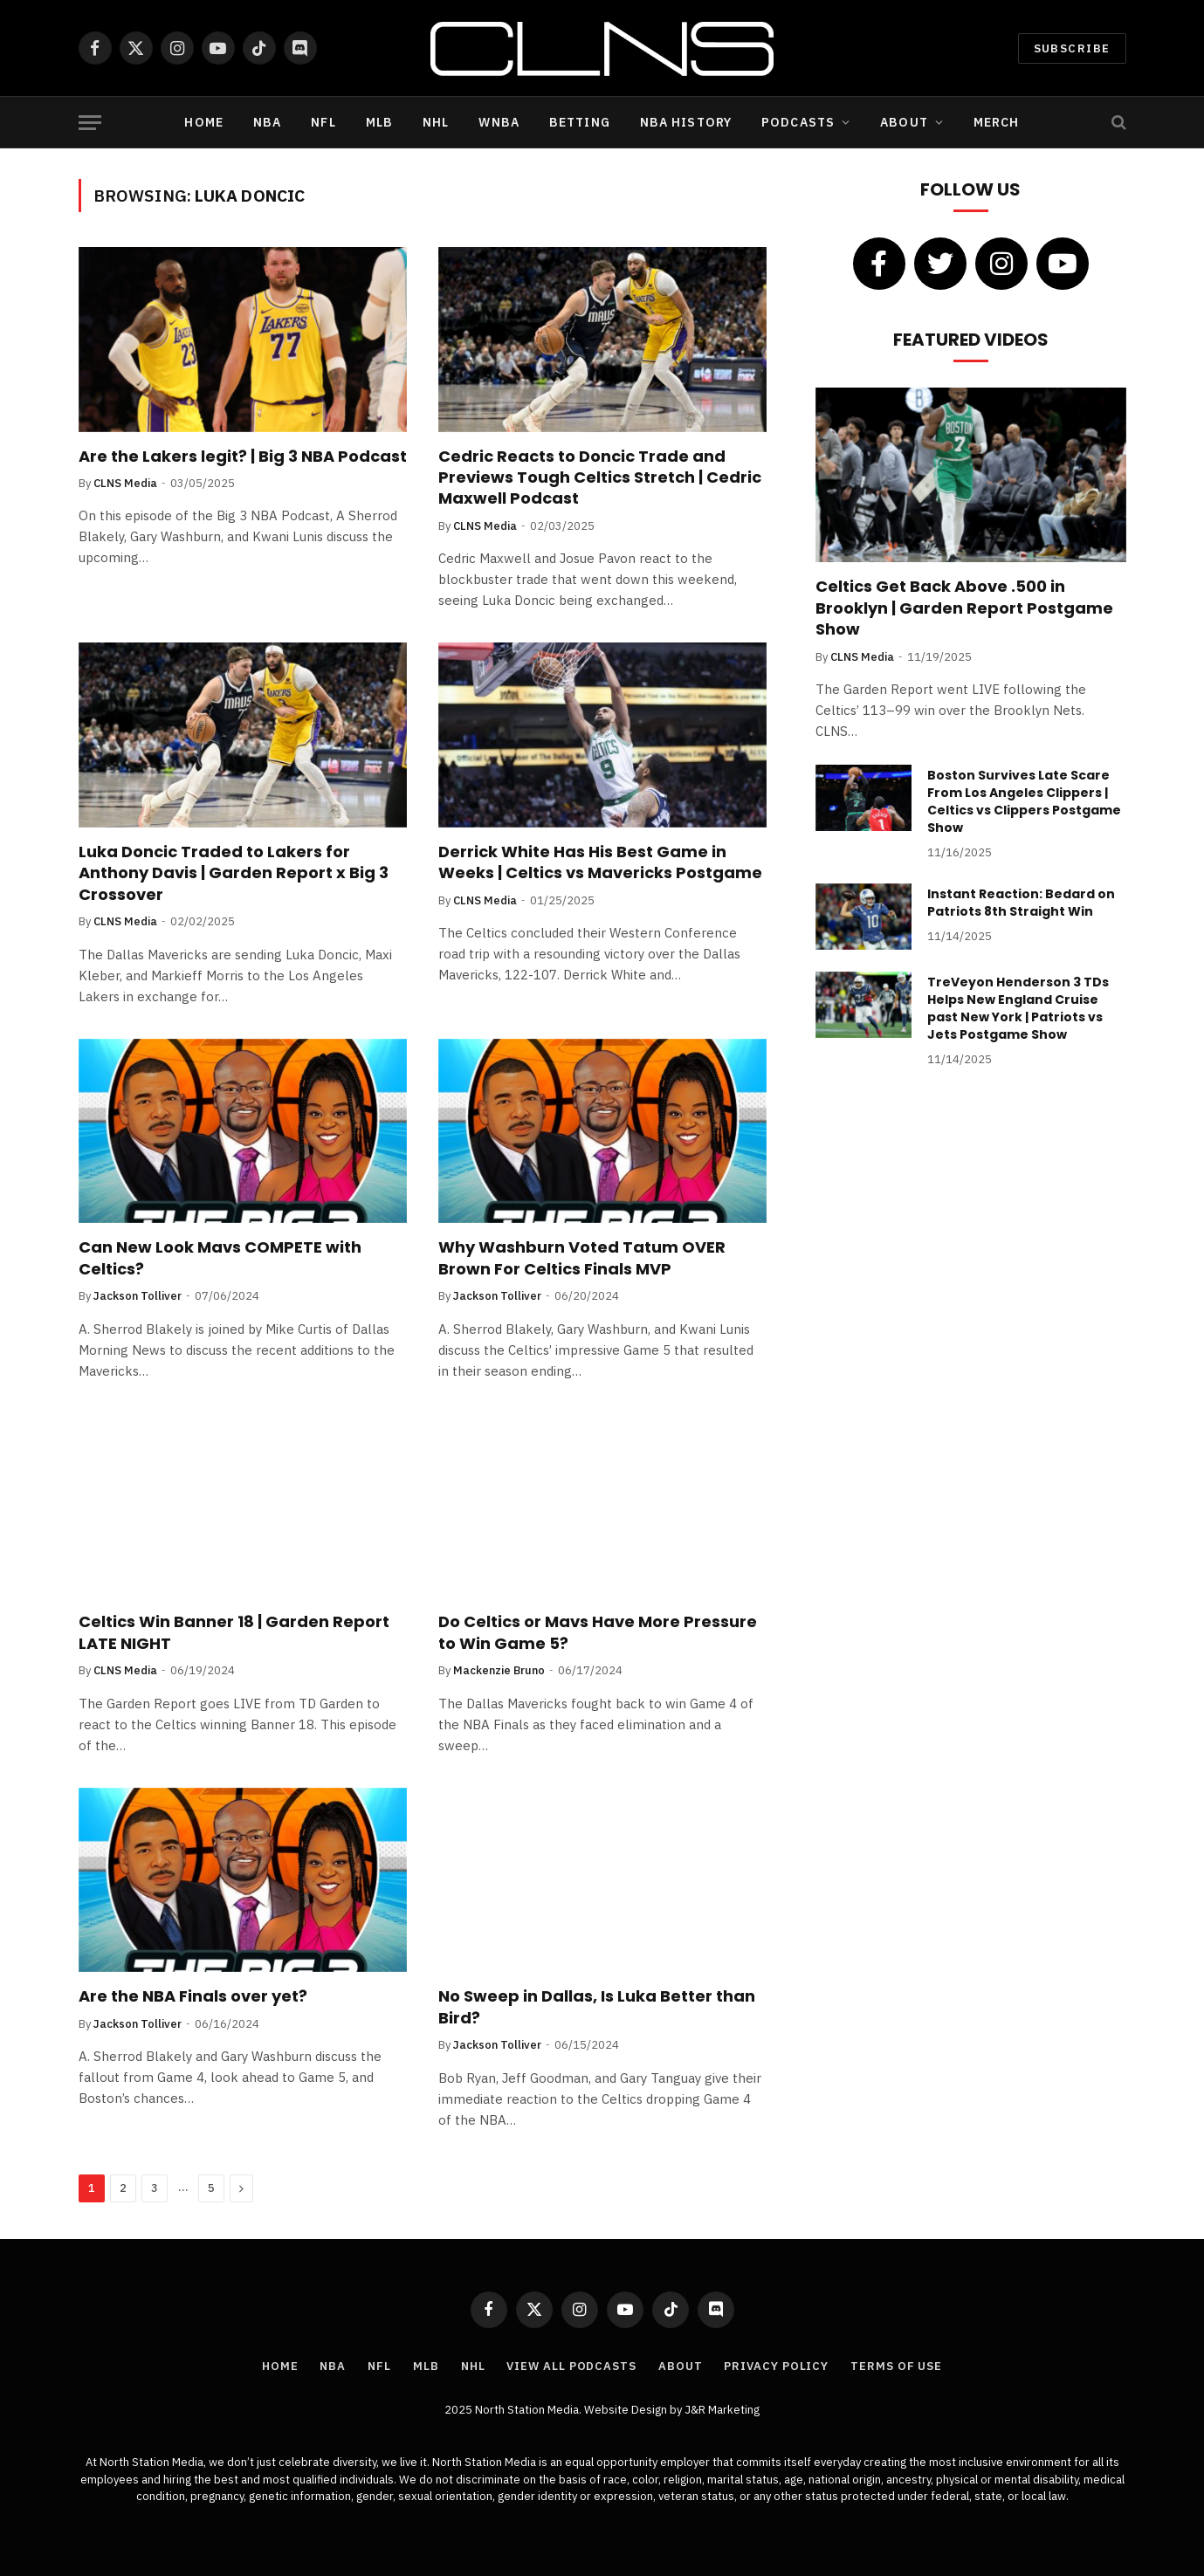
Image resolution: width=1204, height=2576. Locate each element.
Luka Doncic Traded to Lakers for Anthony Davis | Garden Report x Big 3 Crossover (234, 873)
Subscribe (1072, 48)
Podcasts (798, 122)
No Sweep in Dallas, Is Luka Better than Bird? (596, 2007)
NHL (436, 122)
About (904, 122)
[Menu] (90, 122)
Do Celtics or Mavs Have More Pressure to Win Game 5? (597, 1632)
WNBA (498, 122)
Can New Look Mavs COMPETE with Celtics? (220, 1258)
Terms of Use (896, 2366)
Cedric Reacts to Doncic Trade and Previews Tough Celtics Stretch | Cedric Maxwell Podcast (599, 478)
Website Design (627, 2409)
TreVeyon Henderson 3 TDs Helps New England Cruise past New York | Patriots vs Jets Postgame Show (1018, 1008)
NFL (323, 122)
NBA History (686, 122)
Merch (997, 122)
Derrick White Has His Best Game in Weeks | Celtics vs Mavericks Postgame (600, 862)
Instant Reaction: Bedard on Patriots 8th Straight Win (1021, 902)
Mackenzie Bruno (499, 1670)
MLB (379, 122)
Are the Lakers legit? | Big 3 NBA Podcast (243, 456)
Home (203, 122)
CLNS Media (125, 483)
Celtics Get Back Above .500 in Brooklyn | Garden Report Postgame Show (964, 608)
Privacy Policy (776, 2366)
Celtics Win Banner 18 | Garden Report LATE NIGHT (234, 1632)
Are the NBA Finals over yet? (193, 1996)
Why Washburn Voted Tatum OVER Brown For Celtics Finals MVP (582, 1258)
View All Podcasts (571, 2366)
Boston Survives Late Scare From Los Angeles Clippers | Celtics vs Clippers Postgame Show (1024, 801)
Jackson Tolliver (137, 1295)
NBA (267, 122)
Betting (579, 122)
